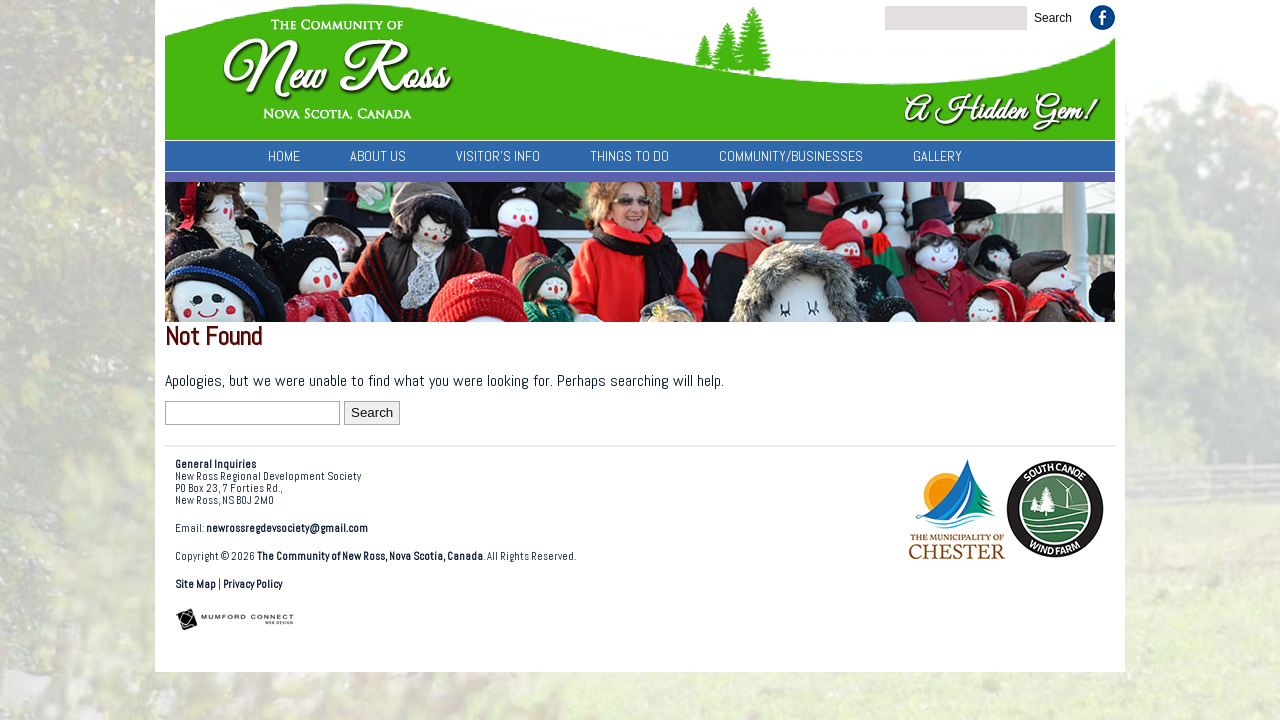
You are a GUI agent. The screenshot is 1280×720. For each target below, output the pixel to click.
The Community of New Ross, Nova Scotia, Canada (370, 556)
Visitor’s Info (498, 156)
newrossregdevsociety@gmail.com (287, 528)
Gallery (937, 156)
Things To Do (629, 156)
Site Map (195, 584)
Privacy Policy (252, 584)
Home (284, 156)
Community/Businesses (791, 156)
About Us (378, 156)
